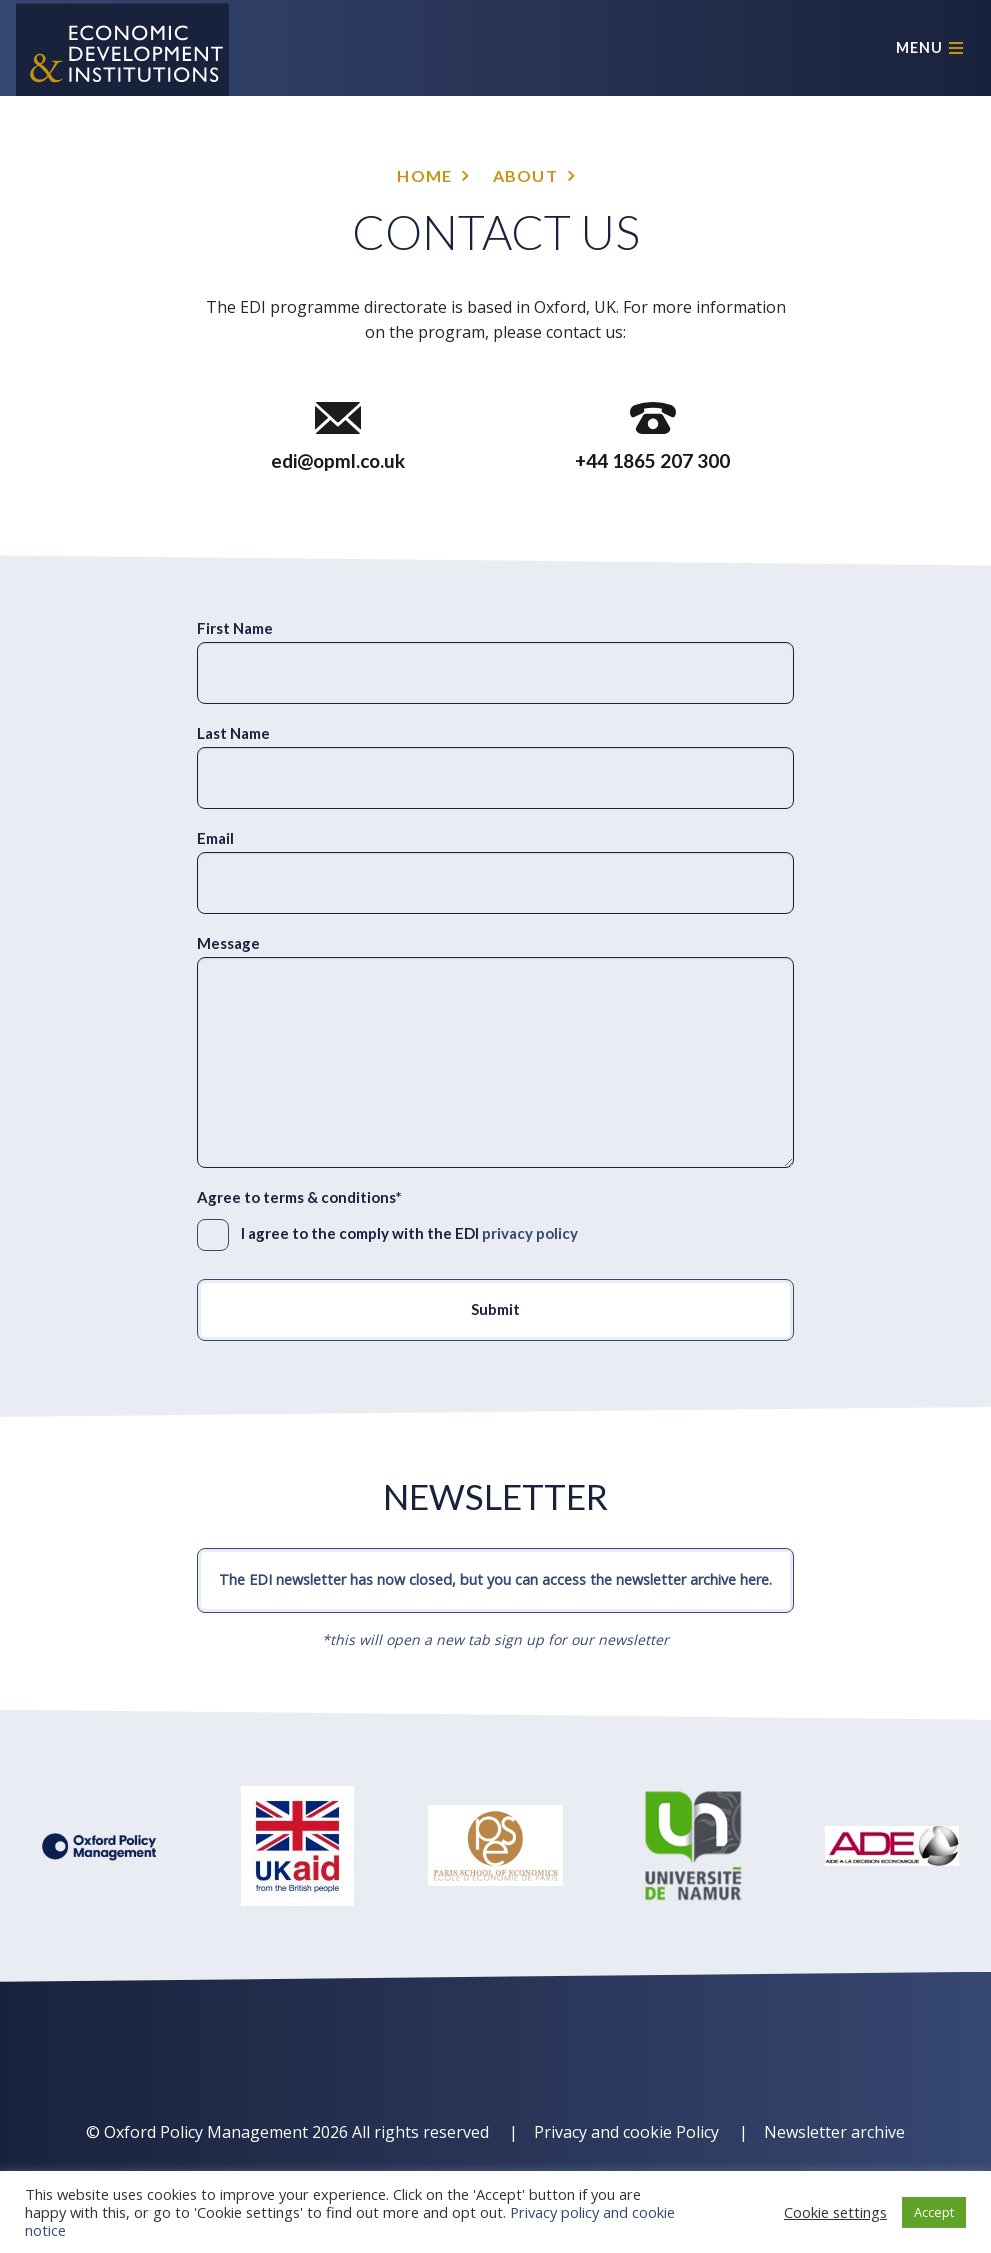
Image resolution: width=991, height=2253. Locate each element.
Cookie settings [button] (835, 2212)
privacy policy (530, 1233)
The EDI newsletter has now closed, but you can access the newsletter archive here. (495, 1579)
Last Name (233, 733)
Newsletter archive (834, 2132)
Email (215, 838)
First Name (235, 628)
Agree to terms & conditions (299, 1197)
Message (228, 943)
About (525, 175)
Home (424, 175)
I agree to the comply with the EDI (409, 1233)
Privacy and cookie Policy (626, 2132)
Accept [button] (934, 2212)
